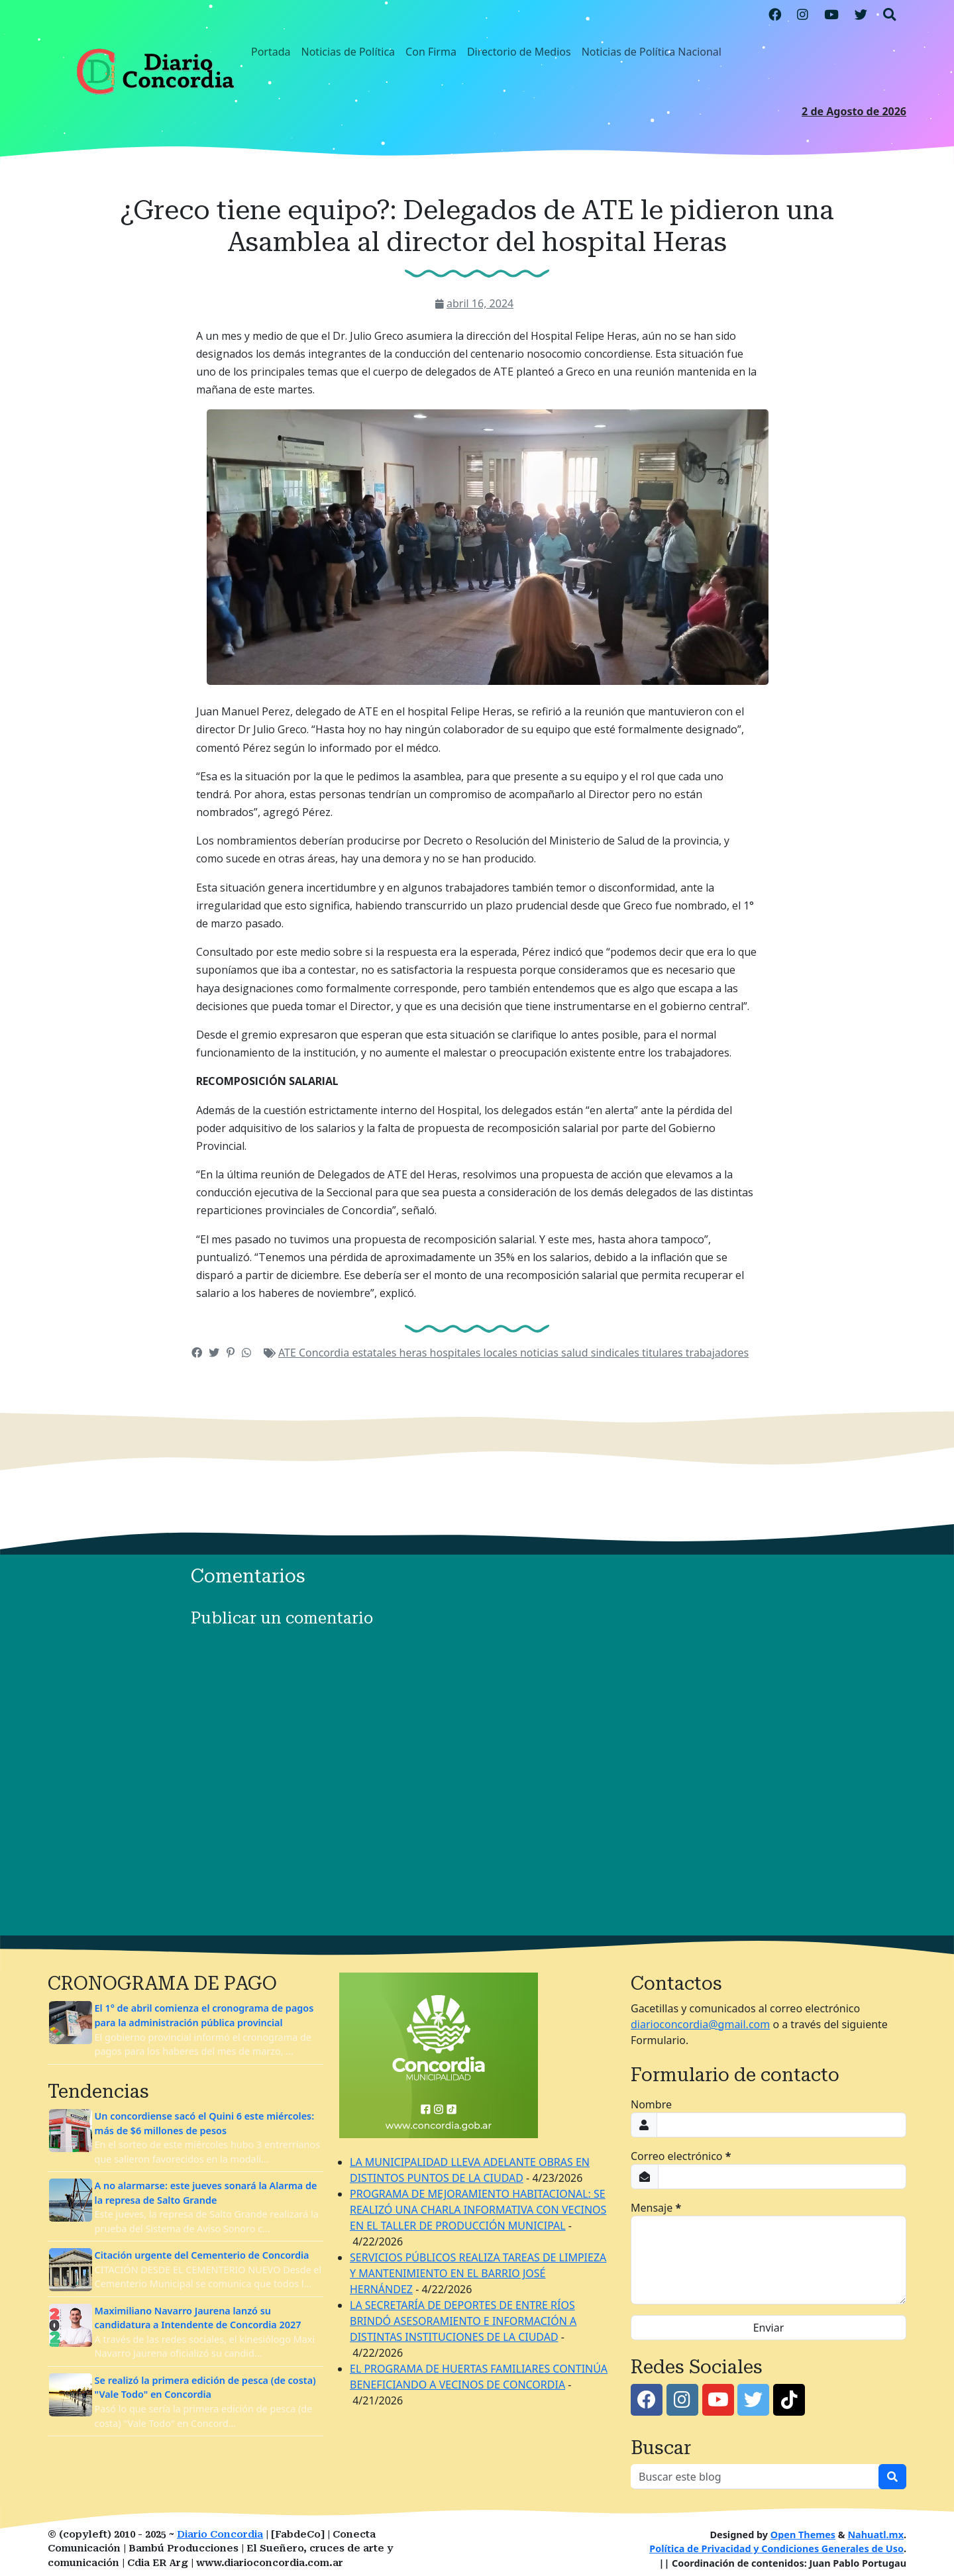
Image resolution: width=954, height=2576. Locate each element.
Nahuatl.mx (875, 2534)
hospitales (457, 1352)
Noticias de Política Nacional (651, 51)
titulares (664, 1352)
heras (414, 1352)
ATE (288, 1352)
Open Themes (802, 2534)
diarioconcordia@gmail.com (700, 2024)
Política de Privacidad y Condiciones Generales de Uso (776, 2548)
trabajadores (717, 1352)
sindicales (616, 1352)
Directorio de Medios (519, 51)
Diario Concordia (220, 2534)
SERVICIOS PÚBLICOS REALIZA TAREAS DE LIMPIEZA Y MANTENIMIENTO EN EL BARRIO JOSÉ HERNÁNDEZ (478, 2273)
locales (502, 1352)
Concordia (325, 1352)
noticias (540, 1352)
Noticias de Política (348, 51)
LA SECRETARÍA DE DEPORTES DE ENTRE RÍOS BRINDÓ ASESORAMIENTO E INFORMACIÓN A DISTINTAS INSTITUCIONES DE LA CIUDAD (463, 2321)
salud (576, 1352)
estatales (375, 1352)
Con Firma (430, 51)
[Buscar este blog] (755, 2476)
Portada (271, 51)
